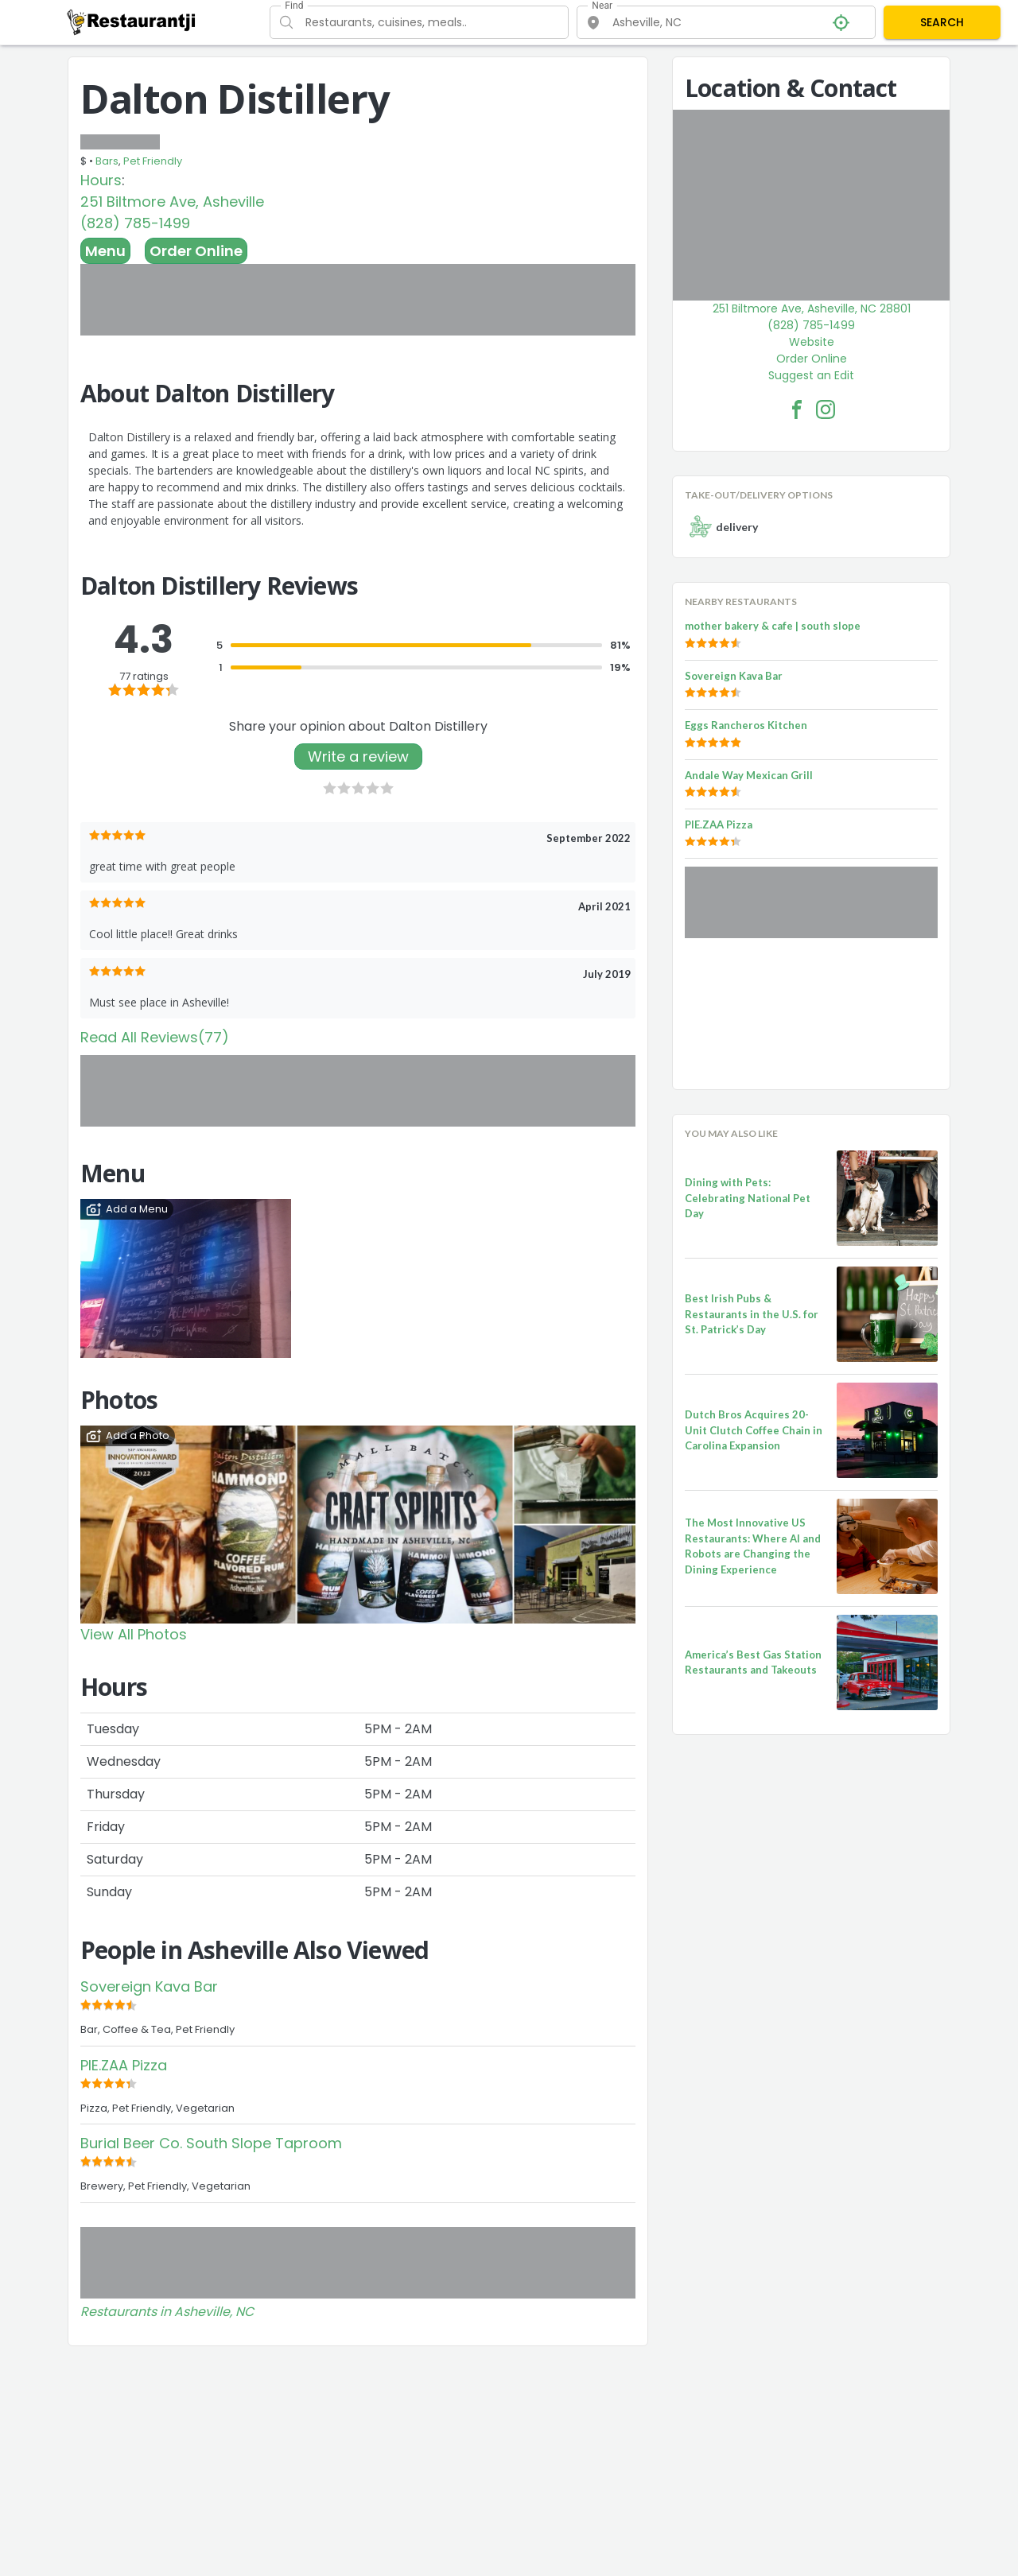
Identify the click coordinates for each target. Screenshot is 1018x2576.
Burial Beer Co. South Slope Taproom (211, 2143)
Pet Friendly (152, 161)
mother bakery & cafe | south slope (773, 625)
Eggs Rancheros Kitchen (746, 725)
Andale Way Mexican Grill (749, 775)
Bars (107, 161)
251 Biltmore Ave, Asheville (172, 201)
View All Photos (133, 1634)
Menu (105, 251)
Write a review (358, 756)
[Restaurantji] (131, 21)
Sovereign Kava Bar (149, 1986)
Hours (101, 180)
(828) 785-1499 (135, 223)
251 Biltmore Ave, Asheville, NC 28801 (812, 308)
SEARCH (942, 22)
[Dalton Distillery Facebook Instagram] (825, 409)
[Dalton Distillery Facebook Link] (796, 409)
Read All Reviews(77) (154, 1037)
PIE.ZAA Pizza (123, 2065)
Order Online (196, 251)
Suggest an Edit (811, 375)
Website (811, 342)
